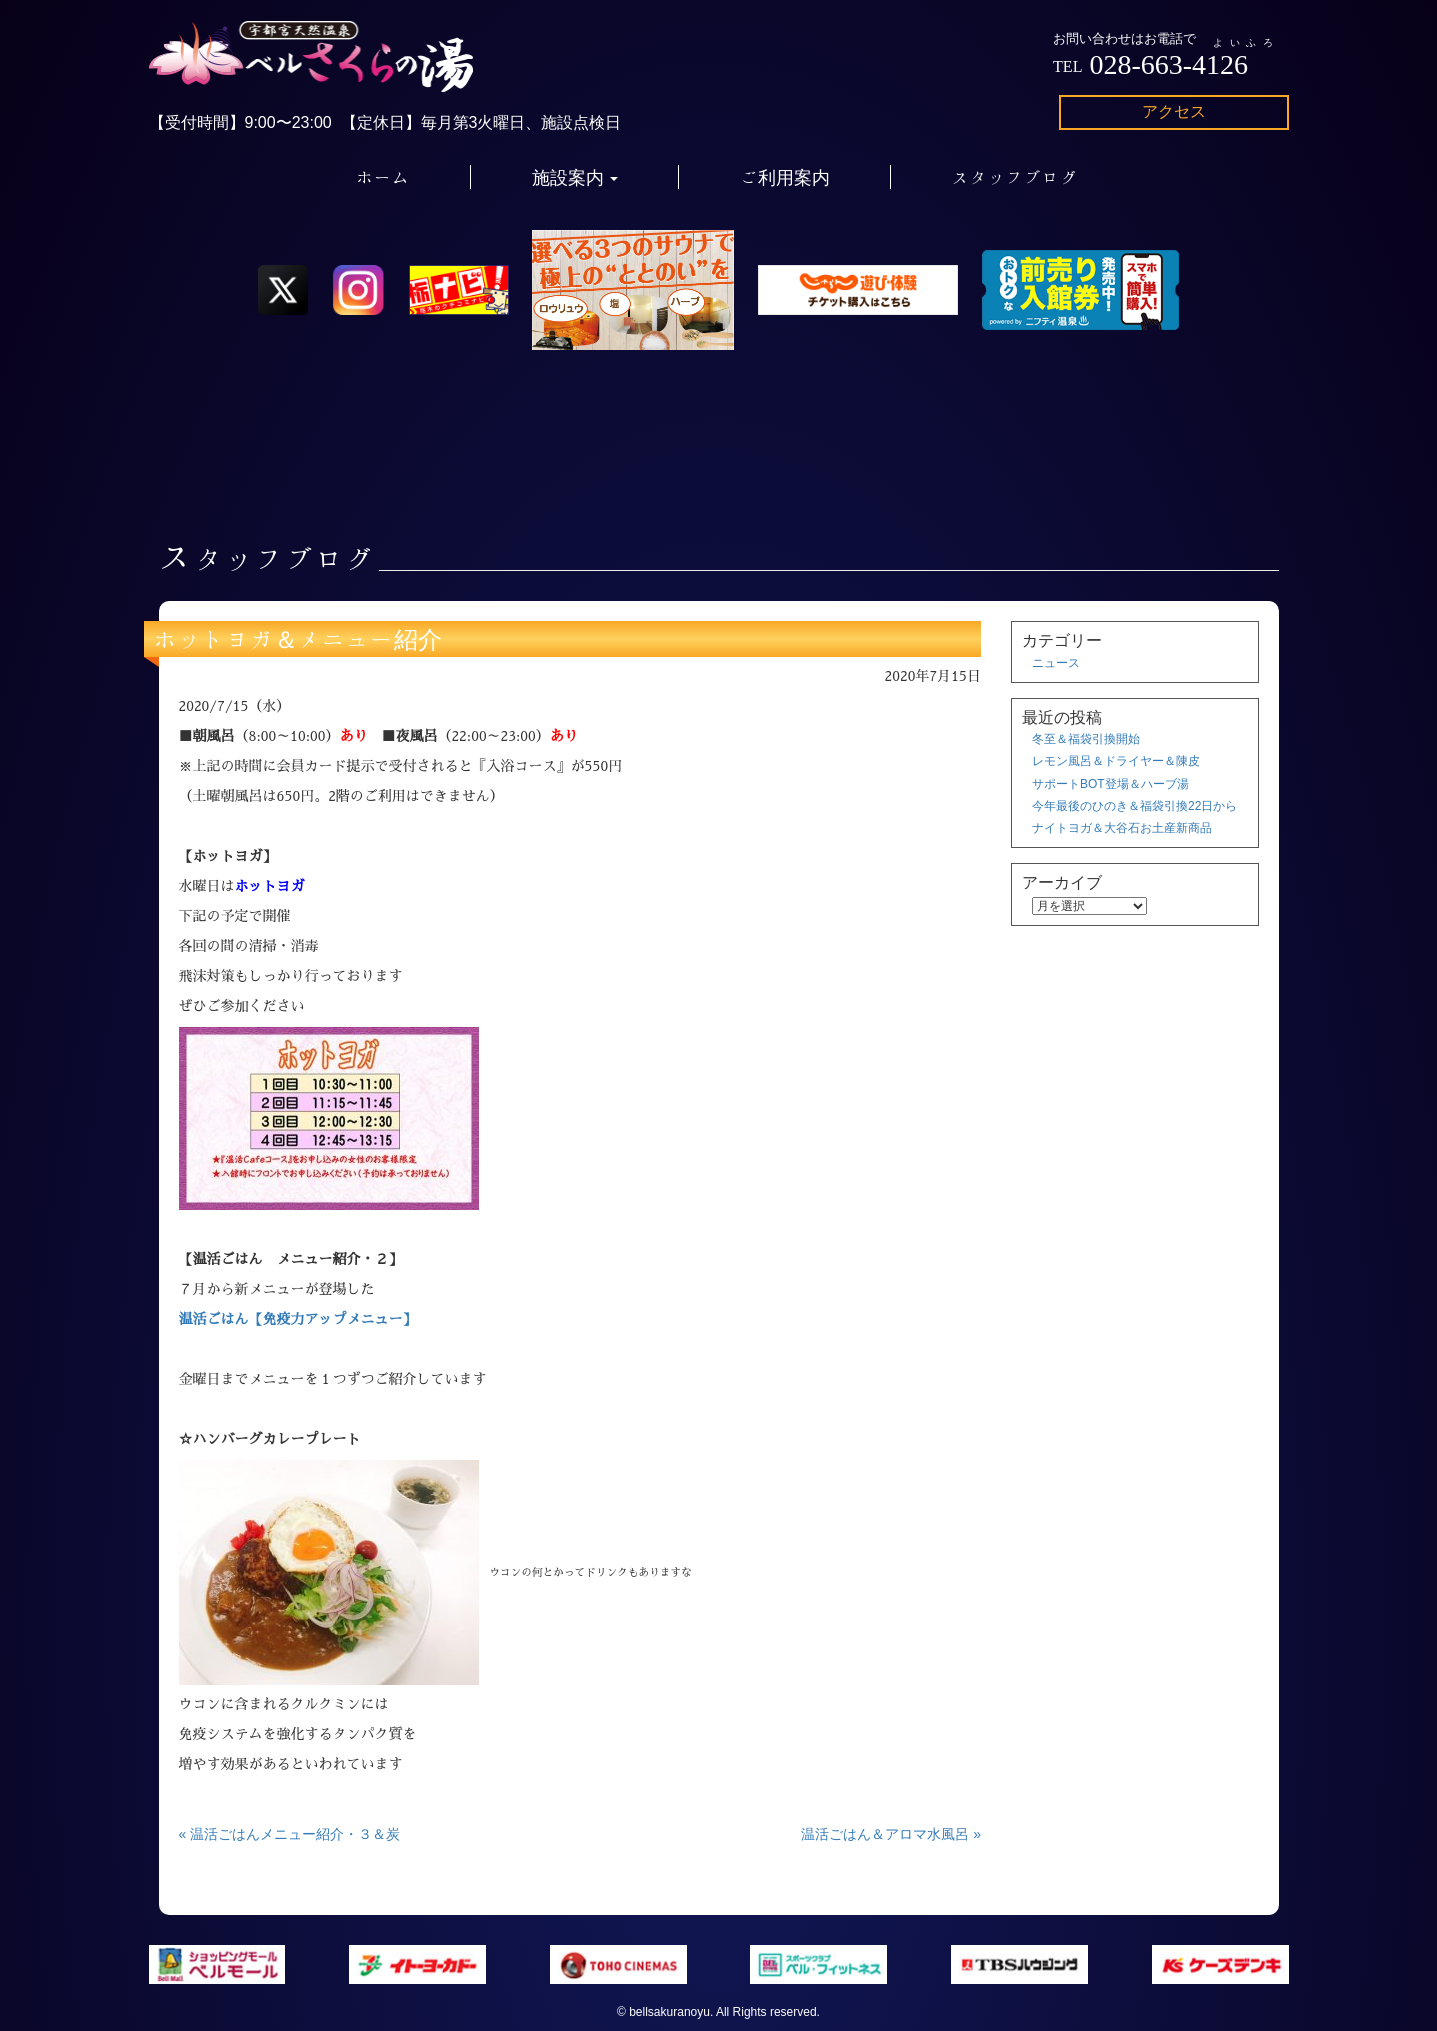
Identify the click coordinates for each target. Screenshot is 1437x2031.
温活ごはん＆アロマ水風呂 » (891, 1834)
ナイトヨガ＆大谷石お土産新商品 (1122, 828)
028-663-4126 (1168, 64)
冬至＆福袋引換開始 (1086, 739)
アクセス (1174, 111)
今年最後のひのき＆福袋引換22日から (1134, 806)
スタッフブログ (1015, 177)
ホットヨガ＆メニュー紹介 (298, 639)
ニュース (1056, 663)
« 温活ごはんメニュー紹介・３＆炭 (290, 1834)
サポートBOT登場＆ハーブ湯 (1110, 784)
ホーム (383, 177)
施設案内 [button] (575, 177)
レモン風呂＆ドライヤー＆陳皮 (1116, 761)
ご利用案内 (785, 177)
